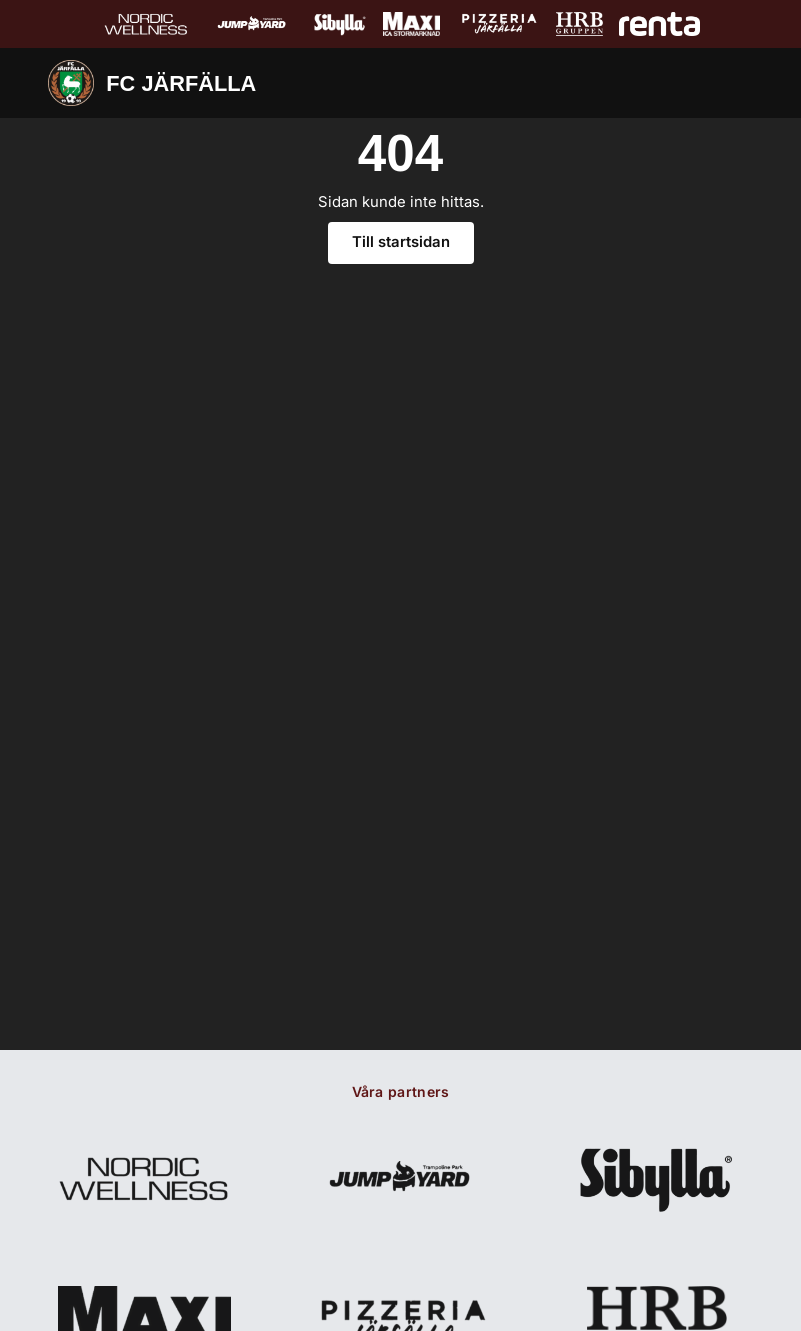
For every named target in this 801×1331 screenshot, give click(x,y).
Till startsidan (401, 252)
